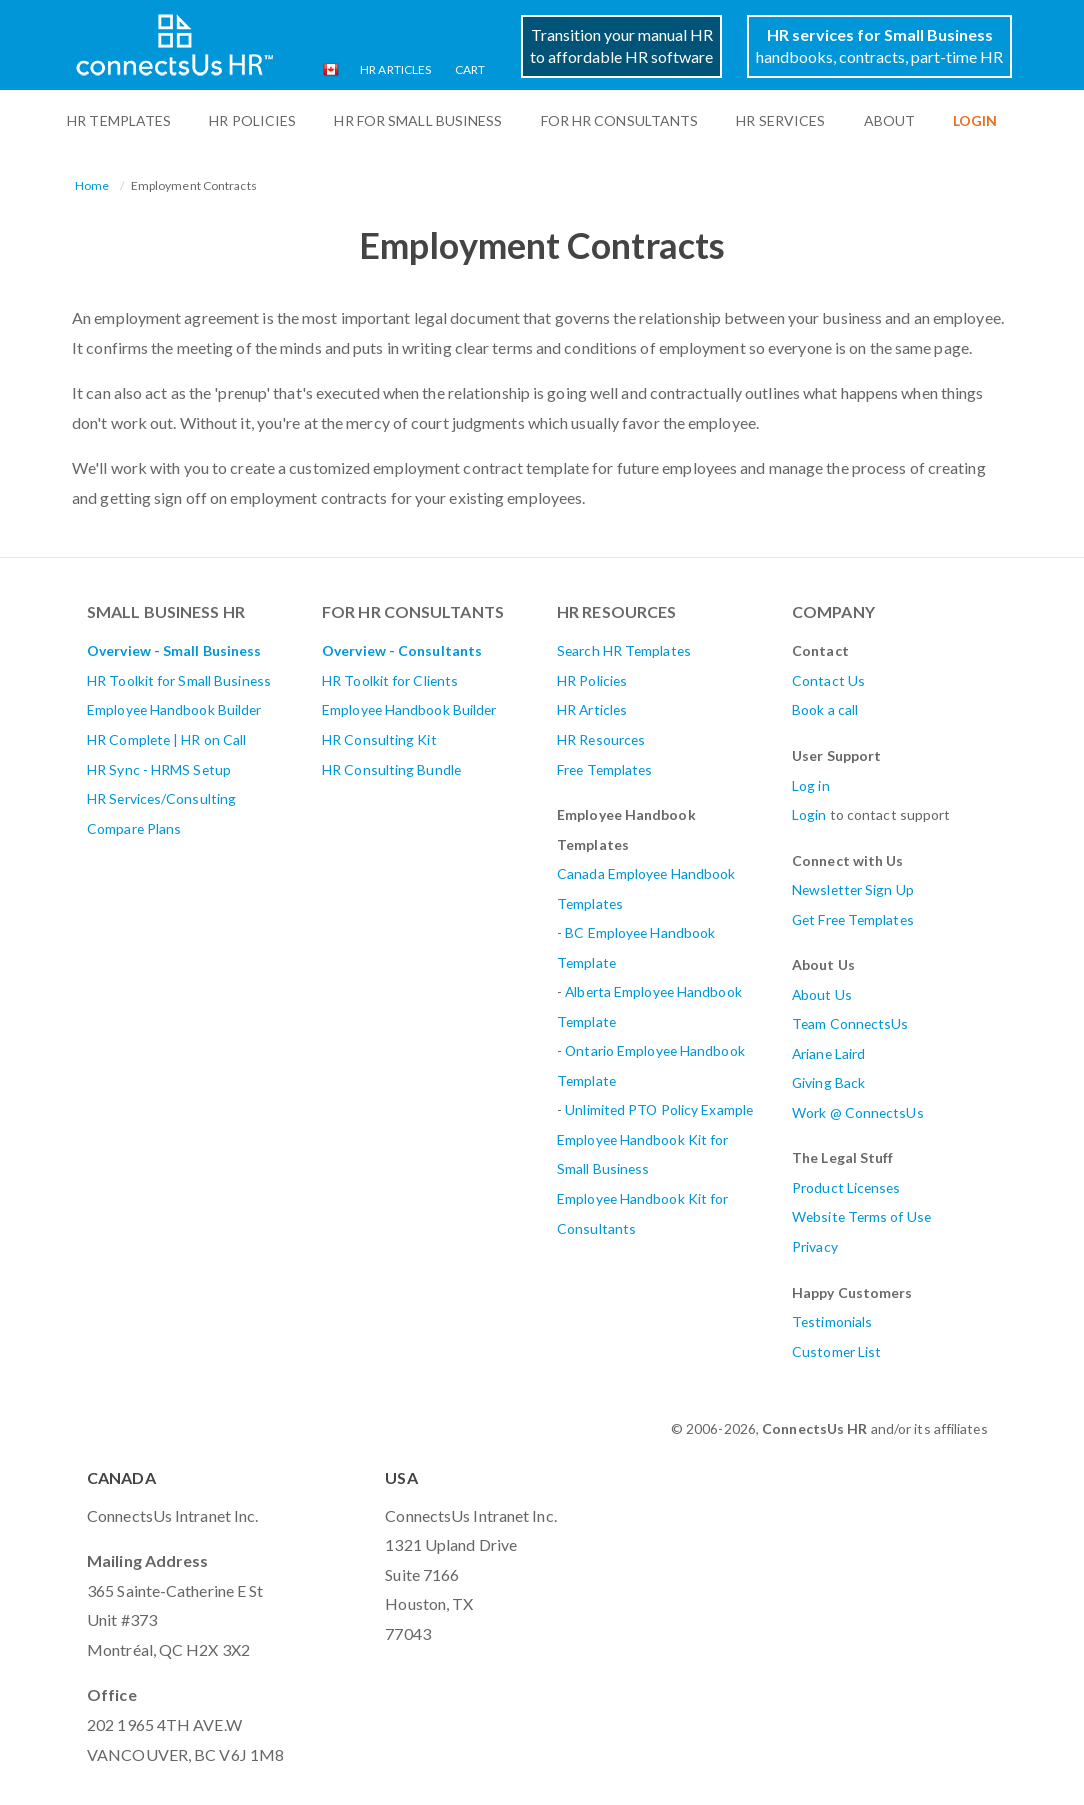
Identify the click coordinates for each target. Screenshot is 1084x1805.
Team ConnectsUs (850, 1023)
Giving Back (828, 1082)
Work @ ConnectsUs (858, 1112)
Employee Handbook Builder (174, 709)
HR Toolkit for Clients (390, 680)
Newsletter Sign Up (853, 889)
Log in (811, 785)
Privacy (815, 1246)
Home (92, 185)
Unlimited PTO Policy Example (659, 1109)
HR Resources (601, 739)
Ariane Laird (828, 1053)
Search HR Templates (624, 650)
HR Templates (119, 120)
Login (809, 814)
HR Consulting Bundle (391, 769)
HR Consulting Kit (379, 739)
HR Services (780, 120)
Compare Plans (134, 828)
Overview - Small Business (174, 650)
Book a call (825, 709)
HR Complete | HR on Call (166, 739)
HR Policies (252, 120)
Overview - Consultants (402, 650)
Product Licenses (846, 1187)
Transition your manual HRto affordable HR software (621, 45)
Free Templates (604, 769)
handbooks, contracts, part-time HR (879, 45)
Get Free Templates (853, 919)
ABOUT (890, 120)
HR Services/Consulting (161, 798)
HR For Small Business (418, 120)
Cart (470, 69)
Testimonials (832, 1321)
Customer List (836, 1351)
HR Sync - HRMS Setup (159, 769)
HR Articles (395, 69)
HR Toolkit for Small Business (179, 680)
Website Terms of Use (861, 1216)
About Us (822, 994)
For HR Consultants (620, 120)
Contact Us (828, 680)
